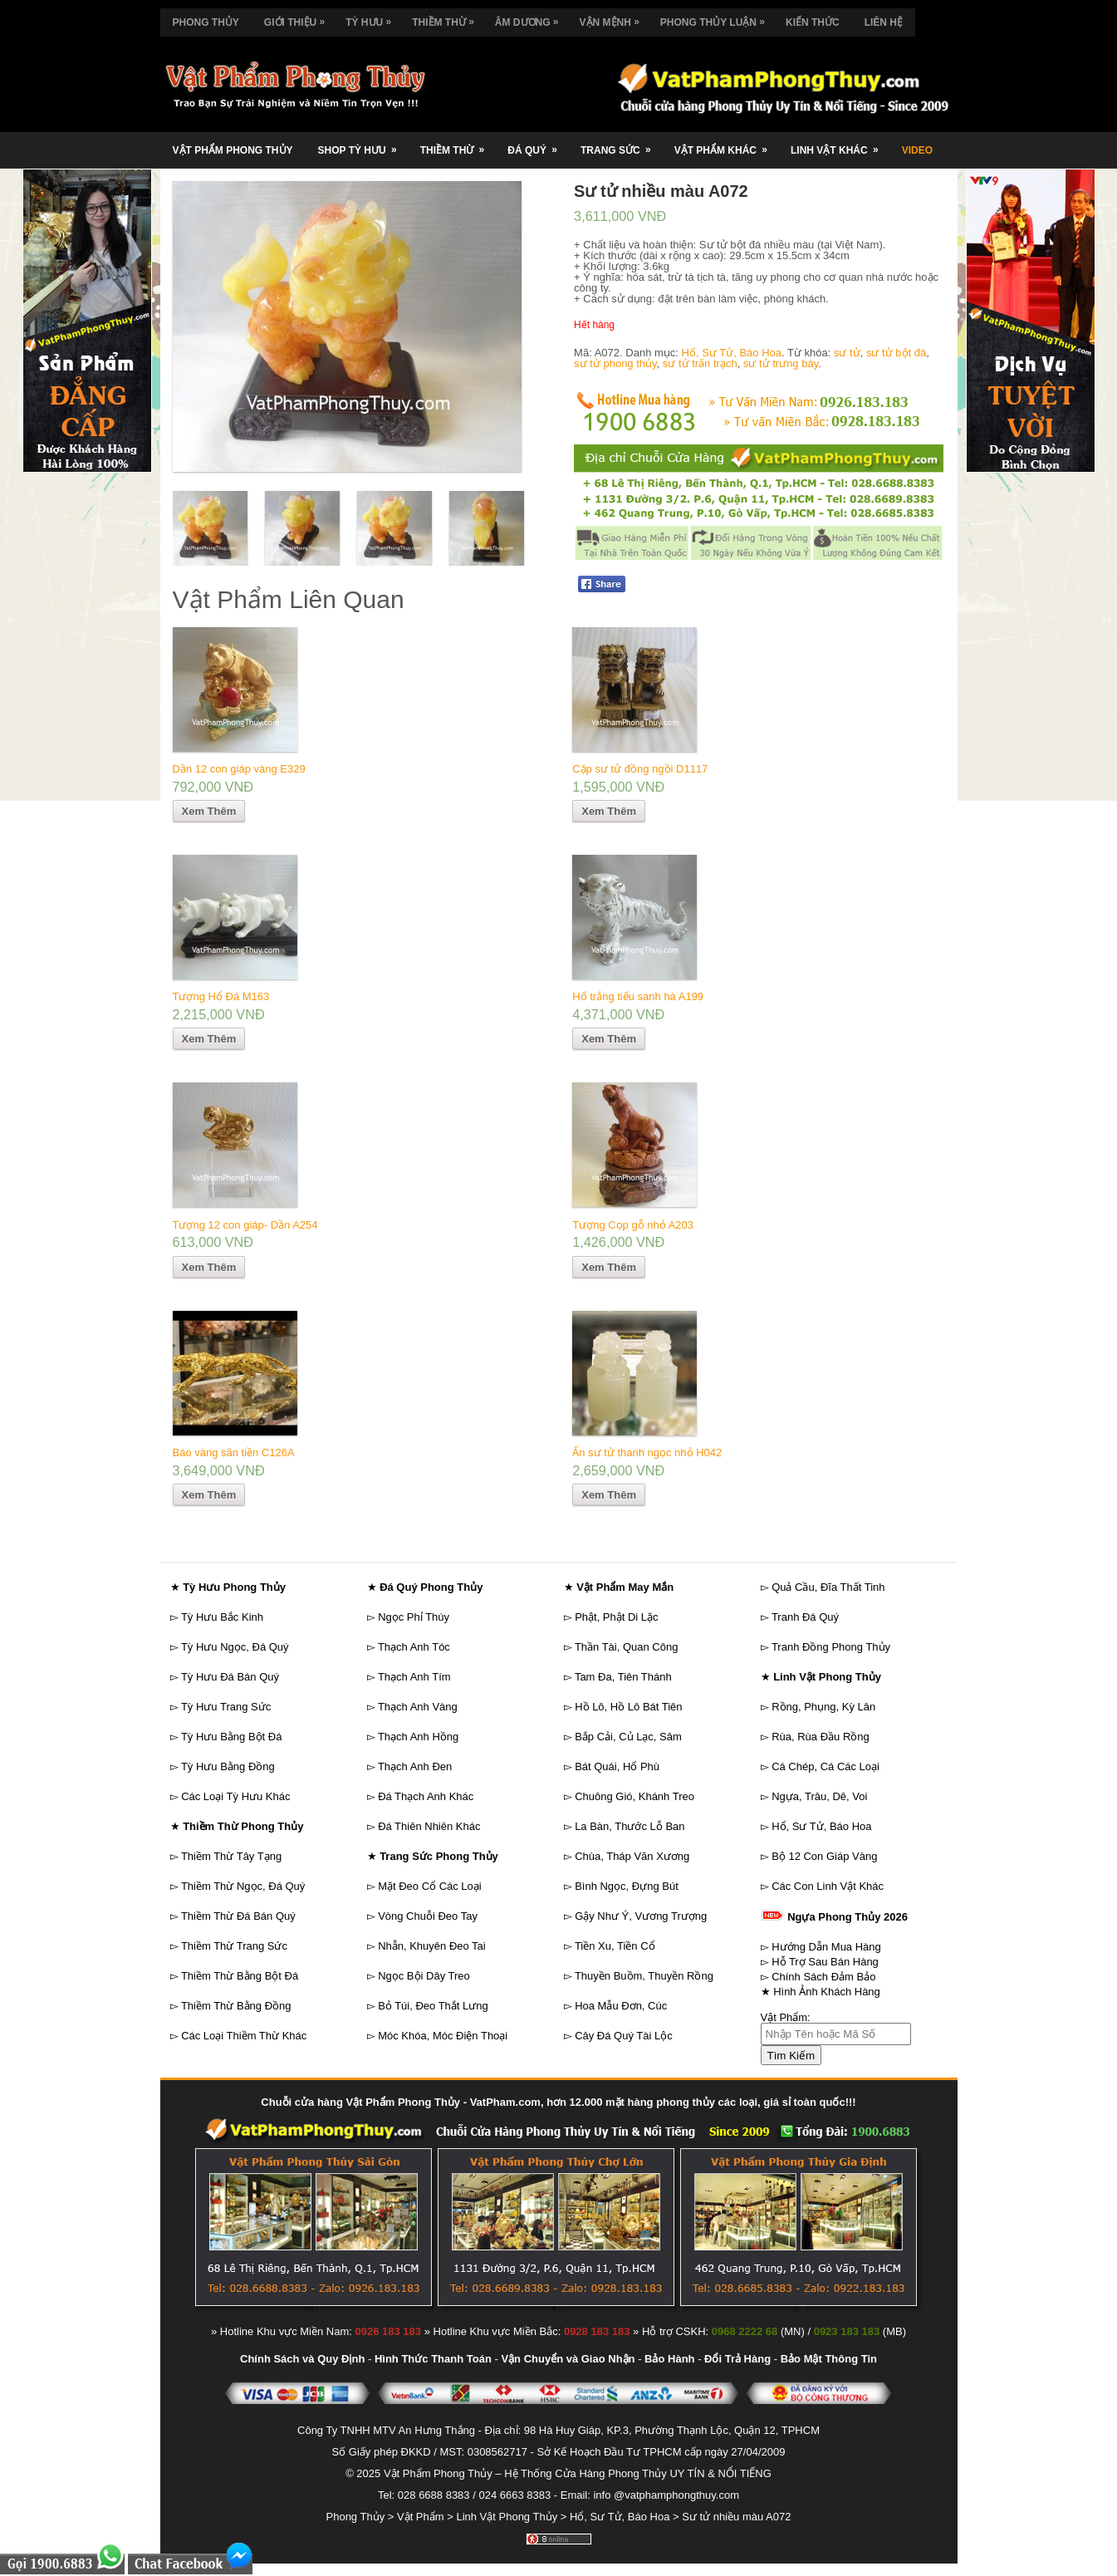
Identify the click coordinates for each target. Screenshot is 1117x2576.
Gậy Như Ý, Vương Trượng (641, 1916)
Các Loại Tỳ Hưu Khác (235, 1796)
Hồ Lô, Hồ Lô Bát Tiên (628, 1706)
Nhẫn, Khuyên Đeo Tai (432, 1946)
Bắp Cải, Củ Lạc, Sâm (628, 1736)
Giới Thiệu (298, 18)
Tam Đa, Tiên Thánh (623, 1677)
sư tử (847, 352)
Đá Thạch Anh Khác (425, 1796)
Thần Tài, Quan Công (627, 1647)
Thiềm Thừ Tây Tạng (231, 1856)
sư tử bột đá (896, 352)
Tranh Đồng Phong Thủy (831, 1647)
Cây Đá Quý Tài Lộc (624, 2035)
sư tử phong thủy (615, 363)
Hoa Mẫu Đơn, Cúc (621, 2005)
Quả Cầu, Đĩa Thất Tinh (828, 1587)
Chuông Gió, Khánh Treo (634, 1796)
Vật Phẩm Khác (726, 144)
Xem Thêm (209, 811)
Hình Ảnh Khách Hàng (826, 1991)
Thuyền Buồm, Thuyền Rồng (644, 1976)
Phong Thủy (206, 22)
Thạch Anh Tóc (414, 1647)
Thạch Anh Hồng (418, 1736)
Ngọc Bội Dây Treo (424, 1976)
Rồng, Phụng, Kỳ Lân (823, 1706)
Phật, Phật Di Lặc (616, 1617)
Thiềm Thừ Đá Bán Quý (238, 1916)
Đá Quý (537, 144)
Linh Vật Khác (840, 144)
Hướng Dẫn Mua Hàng (826, 1947)
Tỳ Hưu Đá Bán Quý (230, 1677)
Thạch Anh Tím (414, 1677)
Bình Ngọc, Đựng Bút (627, 1886)
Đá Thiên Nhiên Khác (429, 1826)
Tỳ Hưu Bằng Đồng (228, 1766)
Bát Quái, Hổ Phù (617, 1766)
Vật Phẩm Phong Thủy (233, 150)
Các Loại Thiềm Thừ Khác (243, 2035)
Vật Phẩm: (786, 2017)
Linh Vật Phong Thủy (506, 2516)
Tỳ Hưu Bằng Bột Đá (231, 1736)
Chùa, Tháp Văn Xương (632, 1856)
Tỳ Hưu (372, 18)
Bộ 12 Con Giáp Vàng (824, 1856)
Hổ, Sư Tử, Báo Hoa (731, 352)
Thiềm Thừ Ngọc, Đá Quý (243, 1886)
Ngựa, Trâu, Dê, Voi (819, 1796)
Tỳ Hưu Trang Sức (226, 1706)
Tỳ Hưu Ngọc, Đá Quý (235, 1647)
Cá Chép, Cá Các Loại (825, 1766)
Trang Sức (621, 144)
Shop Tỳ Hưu (363, 144)
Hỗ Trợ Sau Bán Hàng (825, 1961)
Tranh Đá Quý (805, 1617)
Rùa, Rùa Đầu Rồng (821, 1736)
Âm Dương (531, 18)
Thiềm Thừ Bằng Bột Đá (239, 1976)
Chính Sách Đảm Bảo (823, 1976)
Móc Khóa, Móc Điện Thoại (442, 2035)
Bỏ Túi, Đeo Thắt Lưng (433, 2005)
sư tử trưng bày (780, 363)
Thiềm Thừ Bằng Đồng (236, 2005)
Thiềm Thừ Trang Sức (234, 1946)
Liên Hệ (884, 22)
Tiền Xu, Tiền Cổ (615, 1946)
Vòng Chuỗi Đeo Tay (428, 1916)
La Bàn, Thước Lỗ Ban (629, 1826)
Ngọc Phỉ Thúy (413, 1617)
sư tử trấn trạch (700, 363)
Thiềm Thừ (447, 18)
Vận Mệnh (614, 18)
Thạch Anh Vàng (418, 1706)
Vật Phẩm (420, 2516)
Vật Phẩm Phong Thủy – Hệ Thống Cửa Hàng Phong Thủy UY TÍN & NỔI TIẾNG (578, 2473)
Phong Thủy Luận (716, 18)
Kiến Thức (813, 22)
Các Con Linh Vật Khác (828, 1886)
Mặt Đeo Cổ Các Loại (430, 1886)
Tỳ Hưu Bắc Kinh (222, 1617)
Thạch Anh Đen (415, 1766)
